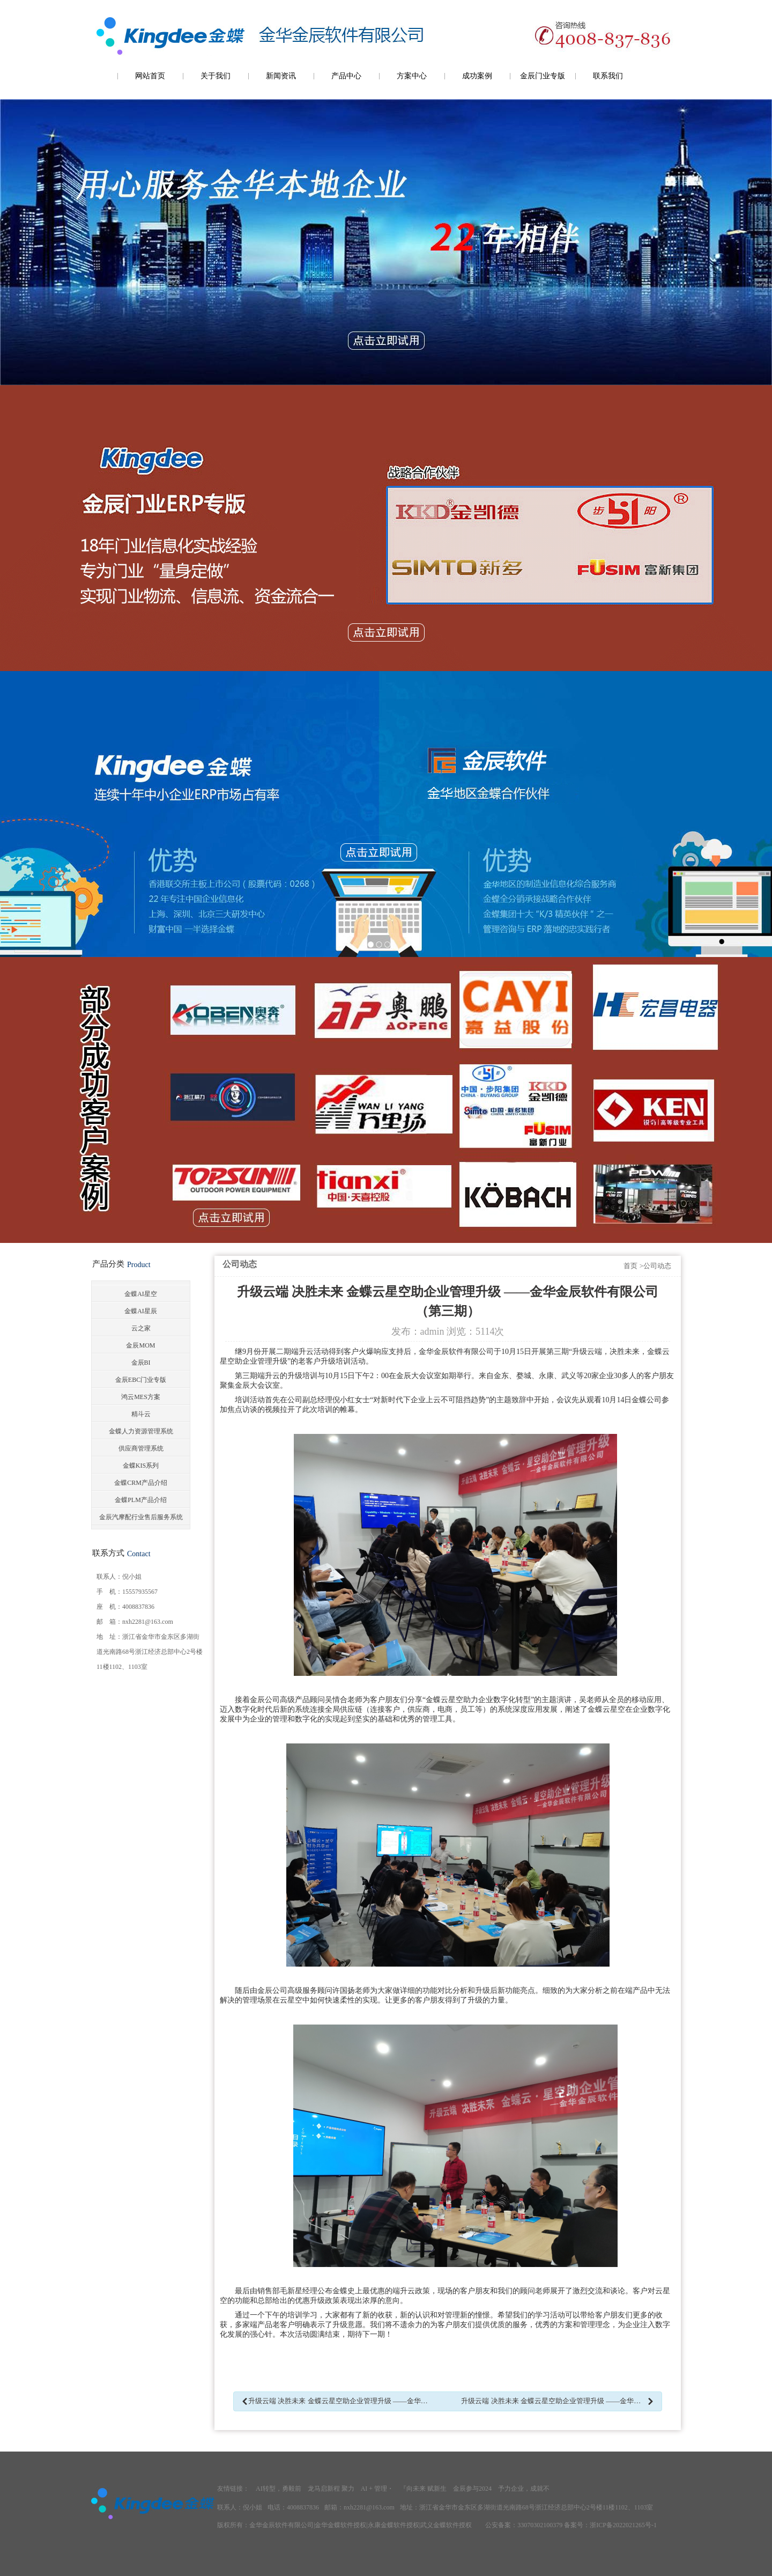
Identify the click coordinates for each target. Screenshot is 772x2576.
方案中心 (412, 76)
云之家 (141, 1328)
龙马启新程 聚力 (331, 2488)
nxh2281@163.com (147, 1621)
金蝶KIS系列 (141, 1465)
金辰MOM (140, 1345)
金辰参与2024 (472, 2488)
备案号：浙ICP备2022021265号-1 (610, 2525)
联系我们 (608, 76)
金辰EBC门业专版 (140, 1379)
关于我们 (216, 76)
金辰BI (141, 1362)
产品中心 (346, 76)
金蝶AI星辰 (140, 1311)
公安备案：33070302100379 (523, 2525)
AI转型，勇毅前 (278, 2488)
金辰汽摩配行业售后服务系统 (141, 1517)
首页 (630, 1266)
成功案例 (477, 76)
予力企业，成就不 (524, 2488)
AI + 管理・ (377, 2488)
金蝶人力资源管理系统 (141, 1431)
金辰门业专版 (542, 76)
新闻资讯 (281, 76)
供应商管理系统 (141, 1448)
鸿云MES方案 (140, 1397)
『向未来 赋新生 (423, 2488)
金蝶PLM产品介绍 (141, 1500)
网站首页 (150, 76)
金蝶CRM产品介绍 (140, 1482)
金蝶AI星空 (140, 1294)
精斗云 (141, 1414)
